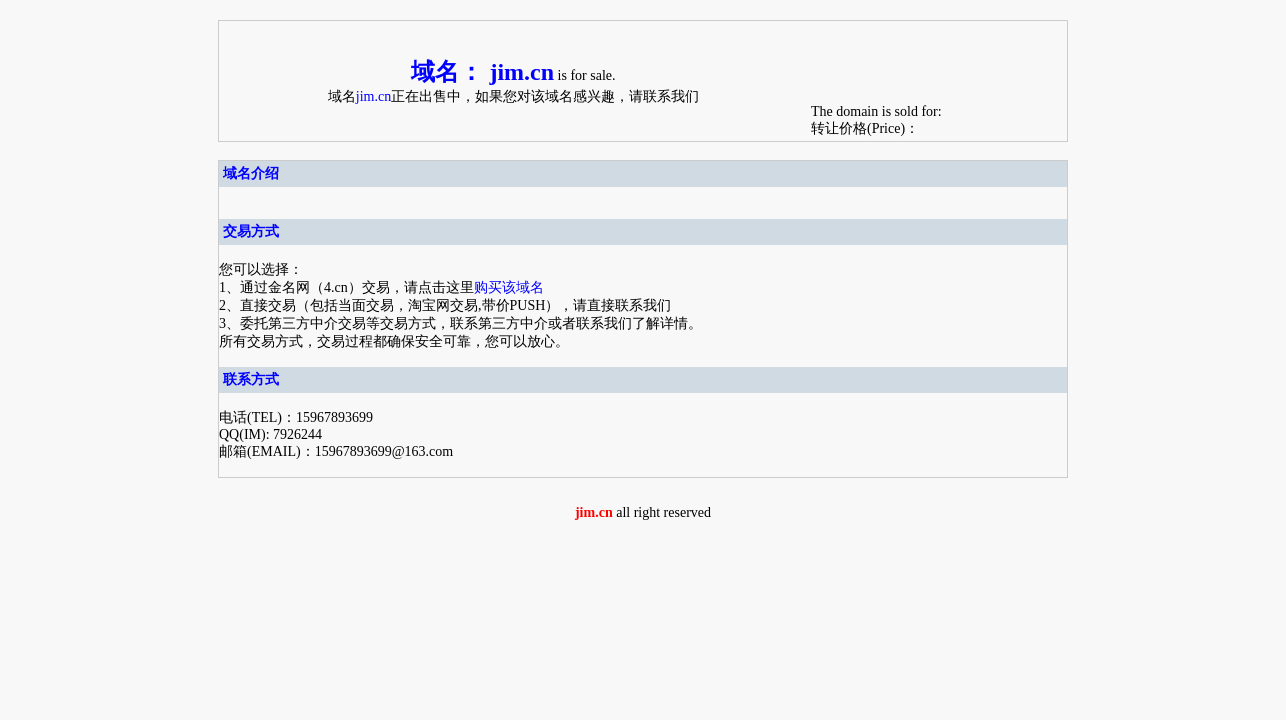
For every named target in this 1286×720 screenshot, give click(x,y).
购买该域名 (509, 287)
